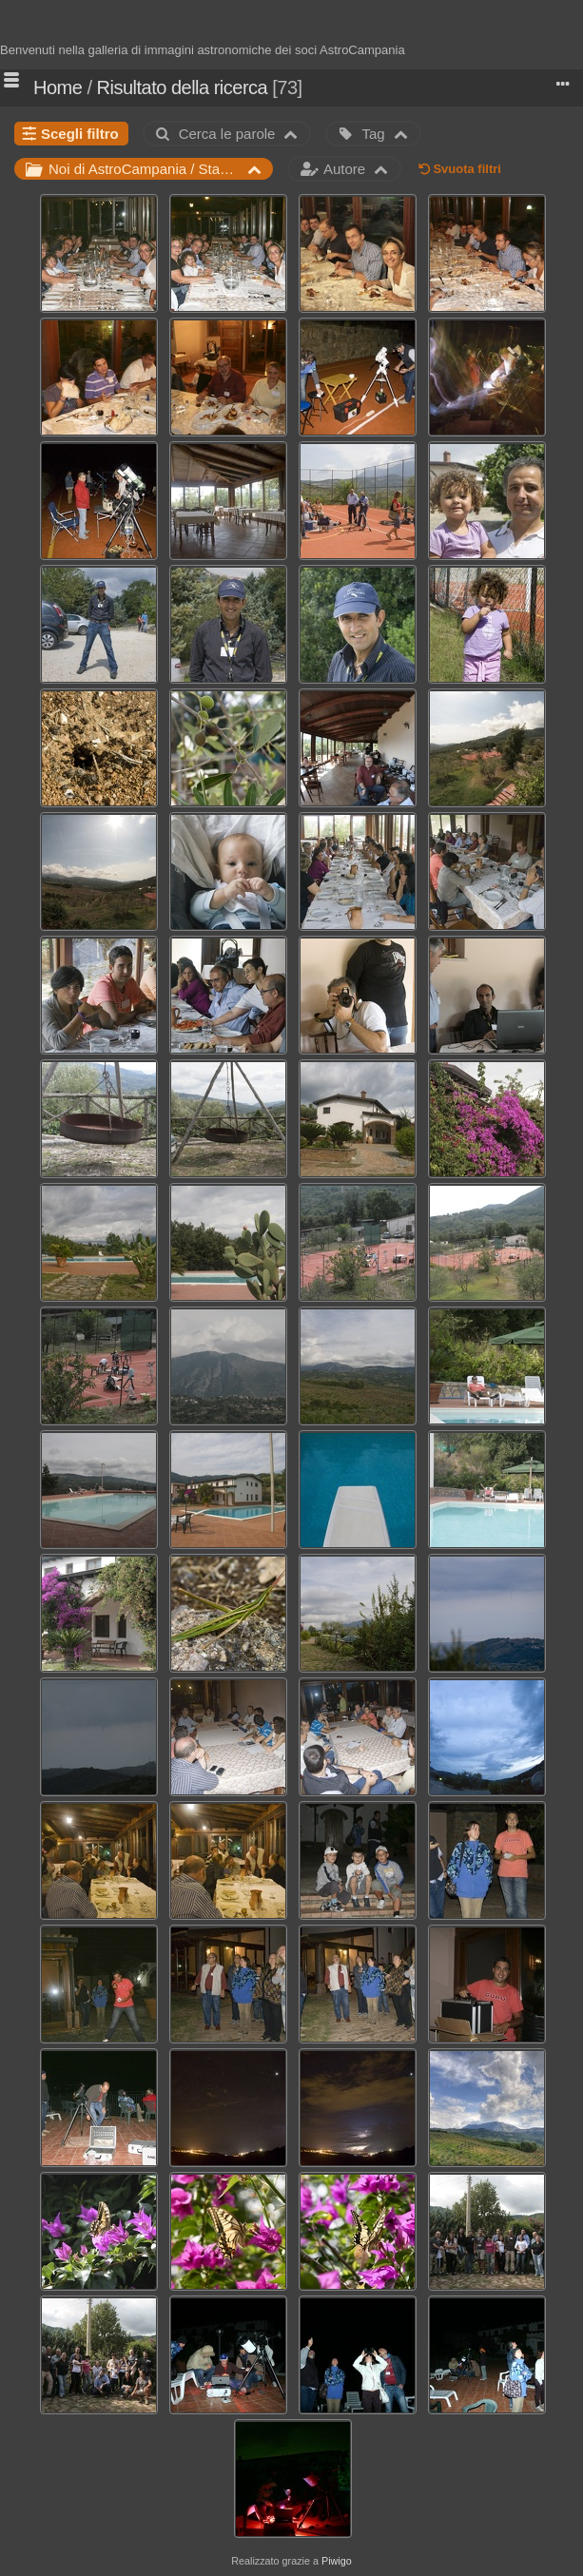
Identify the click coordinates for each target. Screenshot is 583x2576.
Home (57, 87)
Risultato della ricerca (182, 87)
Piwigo (336, 2560)
